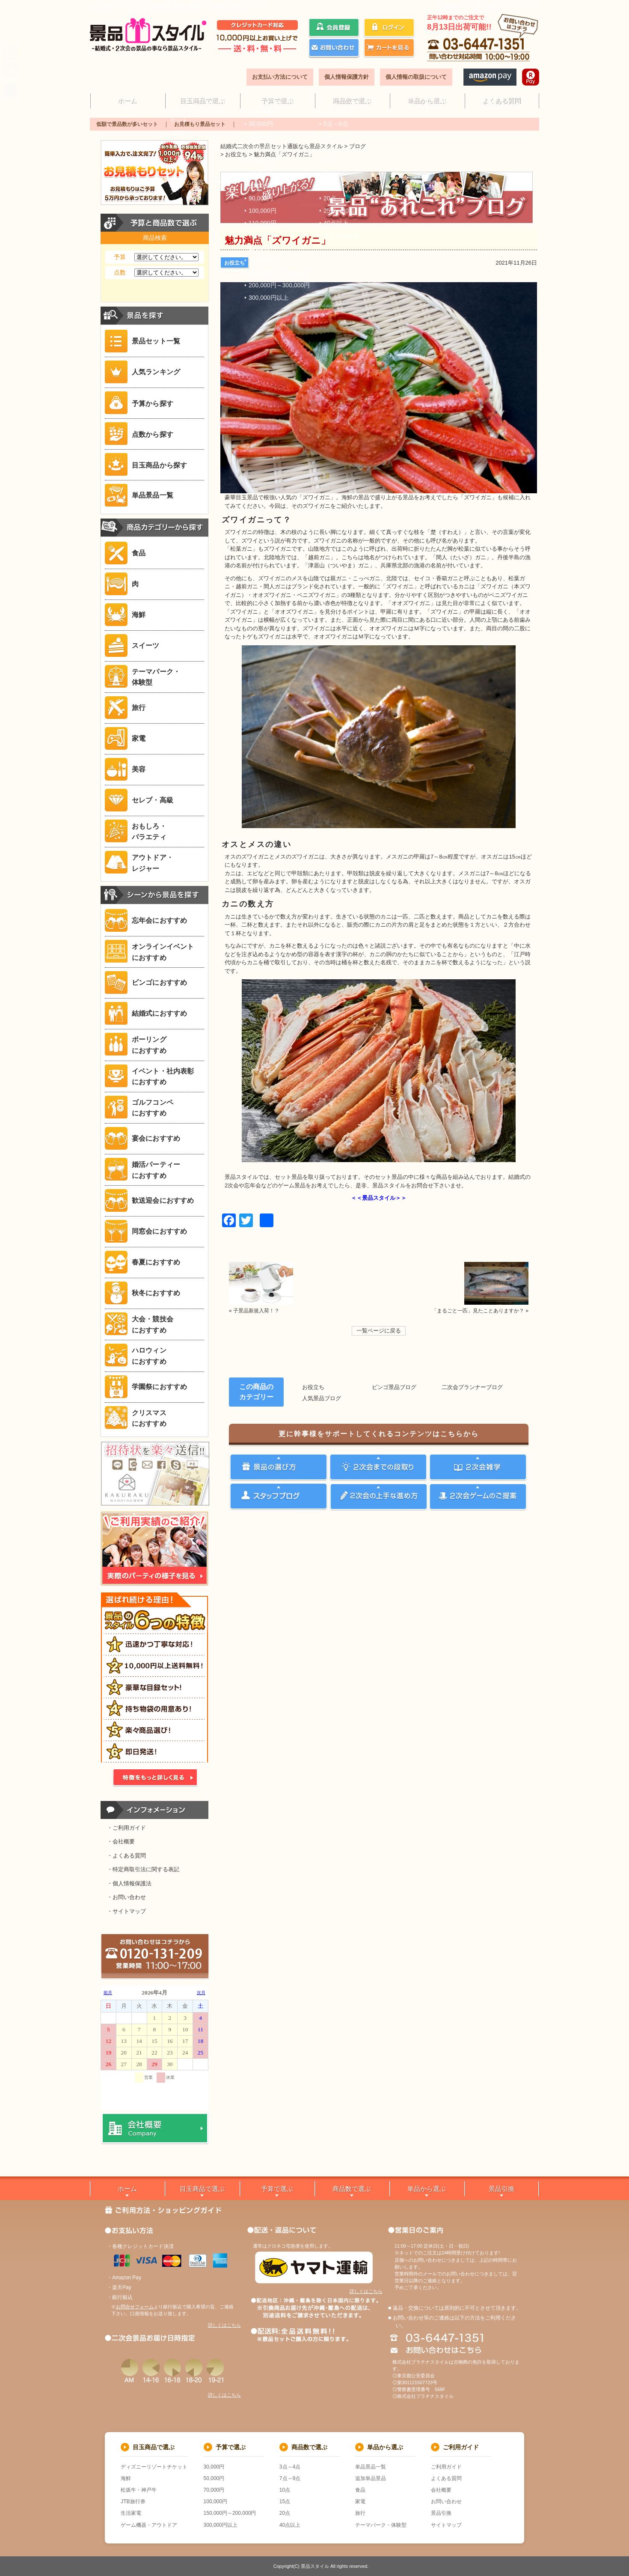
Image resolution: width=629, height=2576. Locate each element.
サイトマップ (516, 6)
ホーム (127, 100)
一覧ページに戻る (378, 1330)
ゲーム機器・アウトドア (149, 2525)
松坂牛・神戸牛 (139, 2490)
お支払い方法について (280, 77)
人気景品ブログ (321, 1398)
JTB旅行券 (133, 2501)
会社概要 (486, 6)
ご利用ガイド (455, 6)
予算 (120, 256)
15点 (284, 2501)
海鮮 (126, 2478)
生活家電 (131, 2513)
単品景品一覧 (370, 2467)
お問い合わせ (446, 2501)
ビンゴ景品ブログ (394, 1387)
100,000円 (215, 2501)
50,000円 (214, 2478)
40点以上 (289, 2525)
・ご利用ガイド (126, 1828)
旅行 (360, 2513)
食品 (360, 2490)
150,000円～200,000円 (230, 2513)
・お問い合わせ (126, 1897)
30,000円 (214, 2467)
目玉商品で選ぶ (202, 100)
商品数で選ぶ (351, 100)
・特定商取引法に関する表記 (143, 1869)
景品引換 (501, 2188)
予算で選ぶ (277, 100)
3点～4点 (289, 2467)
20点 (284, 2513)
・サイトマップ (126, 1911)
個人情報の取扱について (416, 77)
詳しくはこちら (224, 2325)
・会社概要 (121, 1841)
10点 (284, 2490)
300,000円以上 (220, 2525)
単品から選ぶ (426, 100)
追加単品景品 (370, 2478)
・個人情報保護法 (129, 1883)
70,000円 (214, 2490)
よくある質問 (501, 100)
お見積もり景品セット (199, 124)
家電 (360, 2501)
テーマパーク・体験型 (380, 2525)
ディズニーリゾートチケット (154, 2467)
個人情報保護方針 (346, 77)
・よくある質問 (126, 1855)
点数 (120, 272)
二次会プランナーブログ (472, 1387)
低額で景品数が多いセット (127, 124)
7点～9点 (289, 2478)
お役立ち (234, 263)
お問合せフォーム (135, 2306)
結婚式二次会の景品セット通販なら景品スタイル (281, 146)
